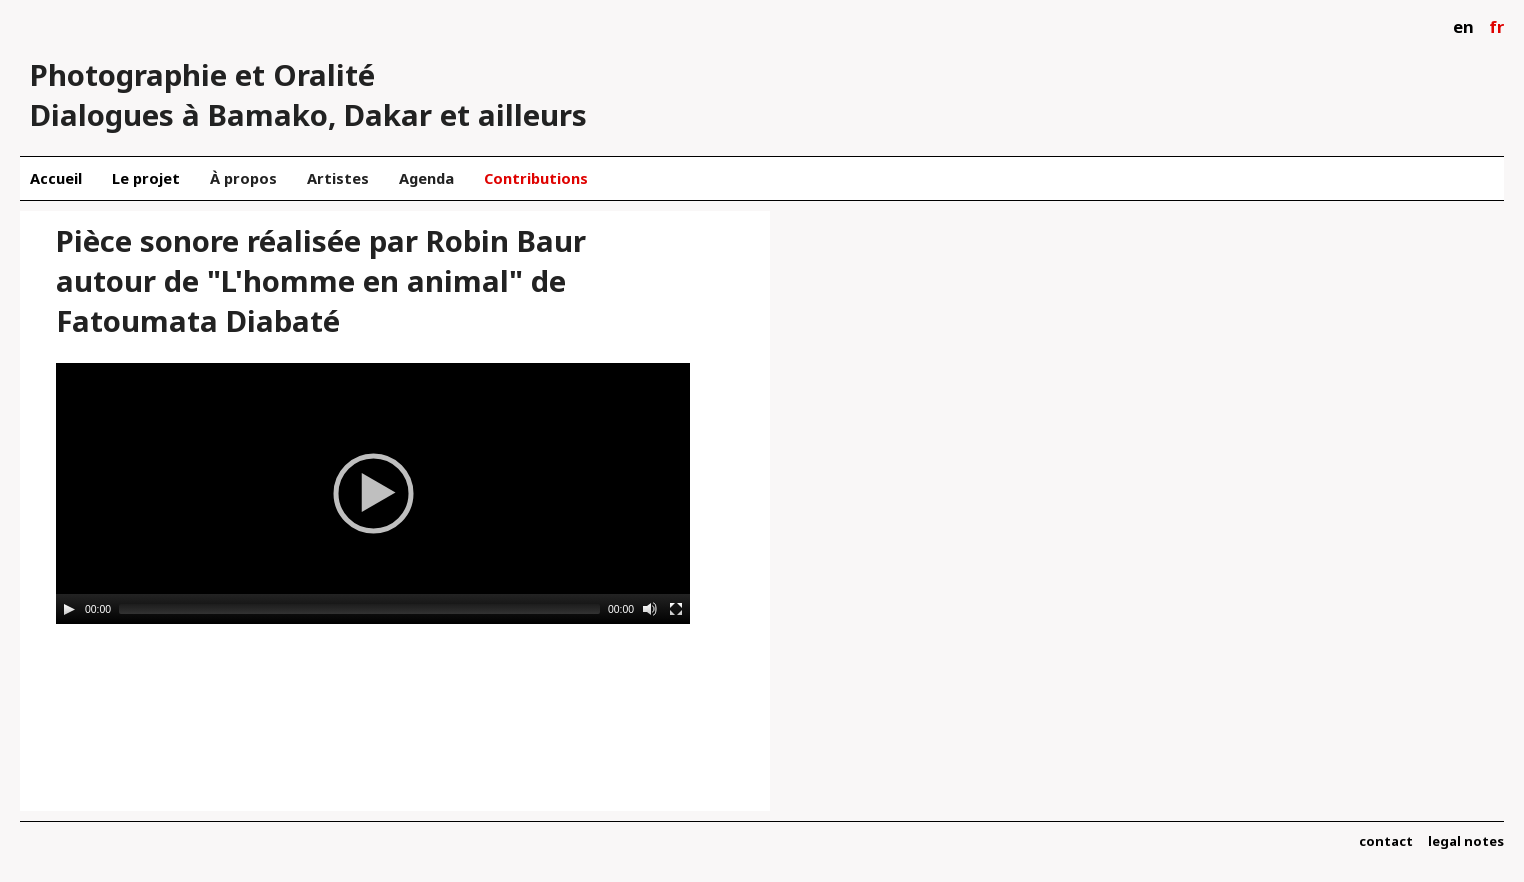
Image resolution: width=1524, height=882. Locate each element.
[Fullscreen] (676, 609)
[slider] (359, 609)
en (1463, 26)
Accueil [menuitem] (56, 178)
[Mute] (650, 609)
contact (1386, 841)
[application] (373, 493)
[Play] (69, 609)
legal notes (1466, 841)
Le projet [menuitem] (146, 178)
